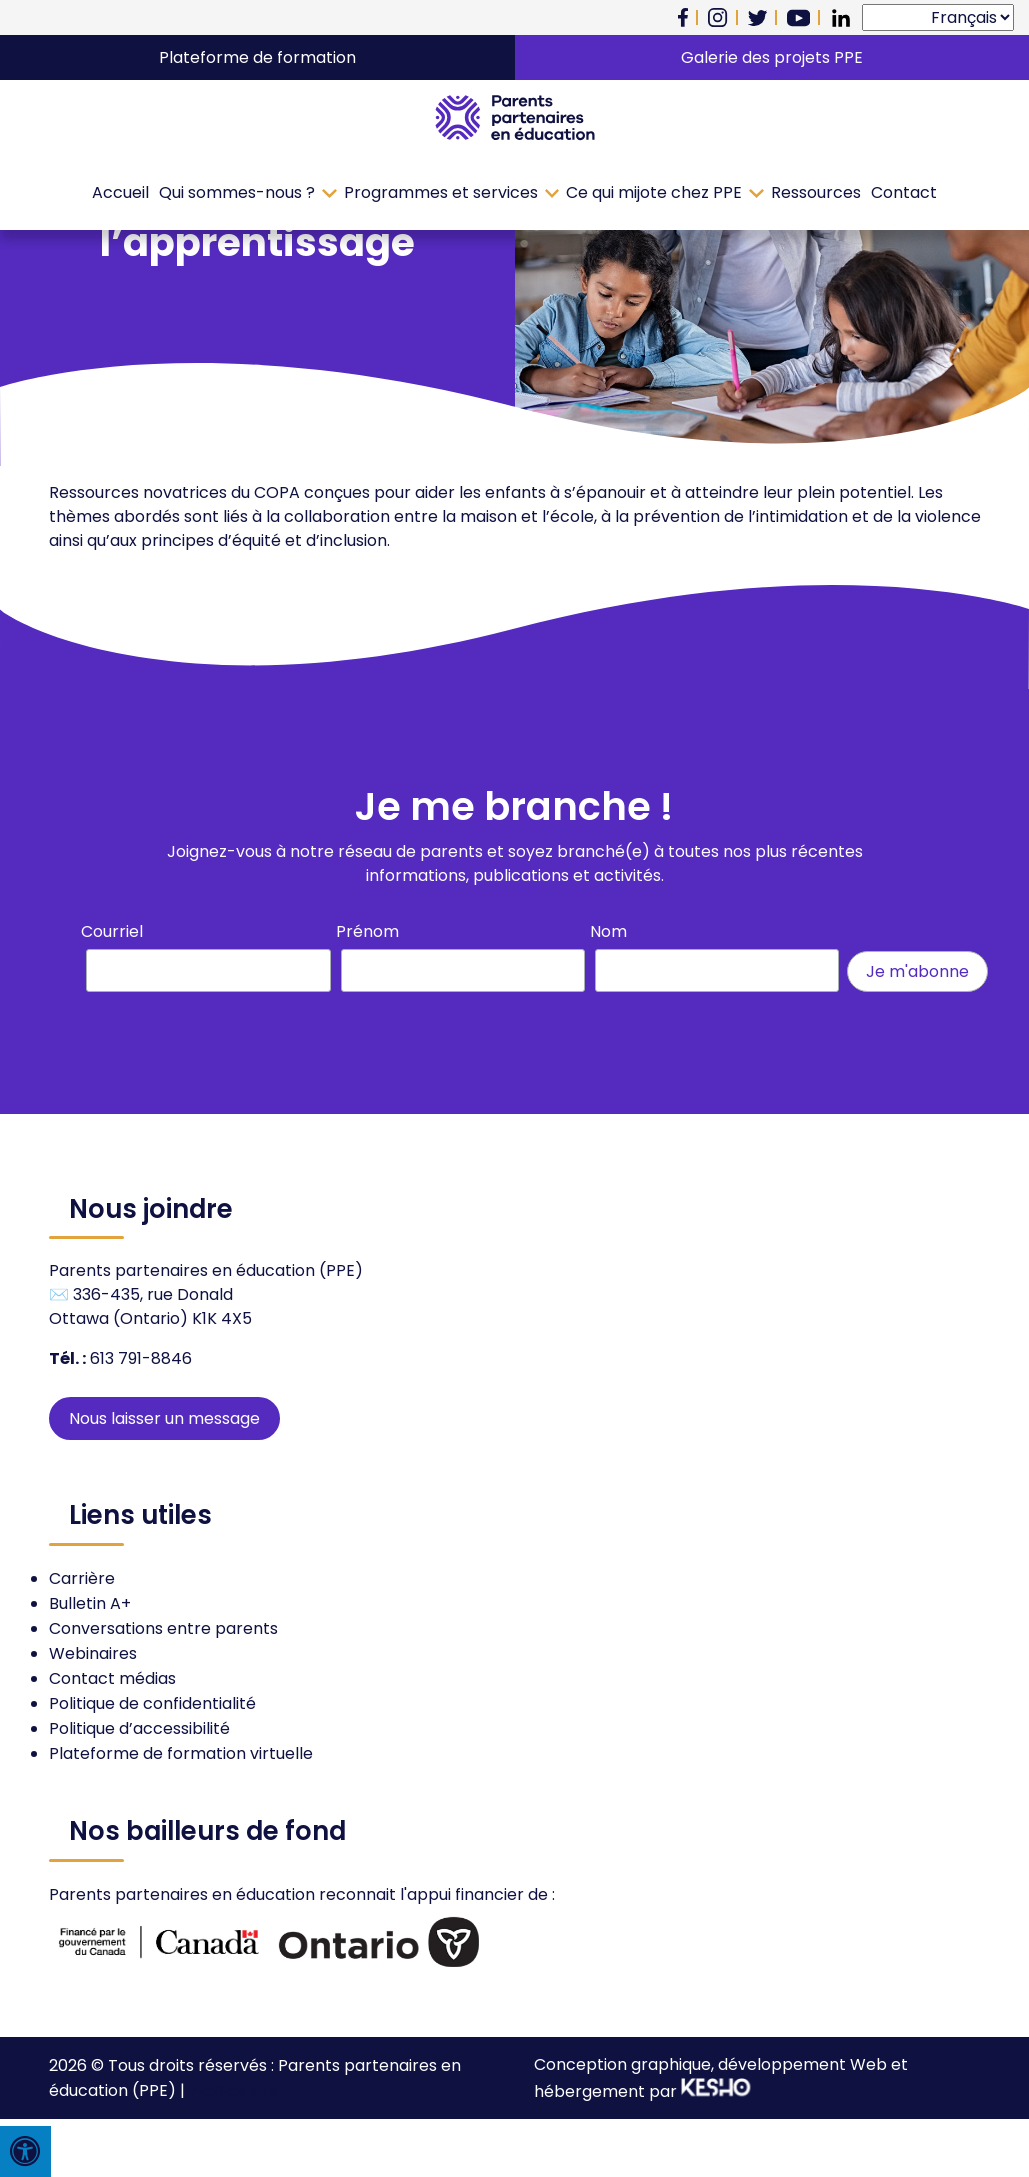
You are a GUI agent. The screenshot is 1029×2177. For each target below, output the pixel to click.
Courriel (112, 931)
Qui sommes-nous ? (237, 192)
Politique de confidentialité (152, 1703)
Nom (608, 931)
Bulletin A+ (90, 1603)
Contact (904, 192)
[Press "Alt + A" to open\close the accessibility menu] (25, 2151)
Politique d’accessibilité (139, 1728)
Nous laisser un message (164, 1418)
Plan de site (234, 2090)
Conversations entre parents (163, 1628)
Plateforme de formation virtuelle (181, 1753)
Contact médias (112, 1678)
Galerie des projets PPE (772, 57)
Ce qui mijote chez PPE (654, 192)
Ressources (816, 192)
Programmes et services (441, 192)
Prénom (367, 931)
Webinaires (93, 1653)
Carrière (82, 1578)
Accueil (120, 192)
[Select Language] (938, 17)
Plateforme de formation (257, 57)
